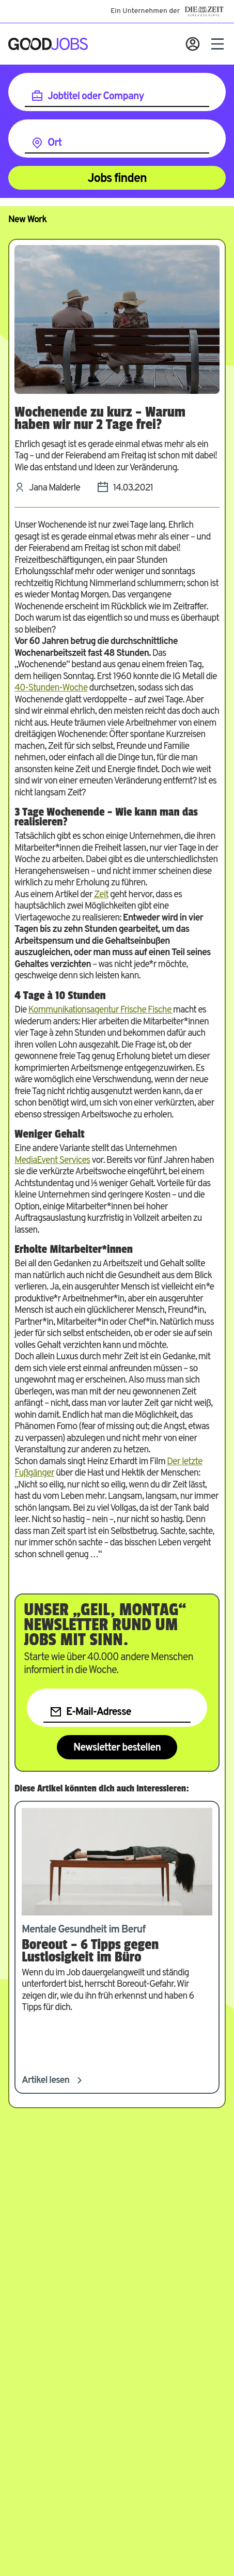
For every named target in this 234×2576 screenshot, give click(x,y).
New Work (27, 220)
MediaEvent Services (52, 1161)
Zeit (101, 895)
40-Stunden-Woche (50, 688)
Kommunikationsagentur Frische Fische (100, 1010)
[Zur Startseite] (48, 44)
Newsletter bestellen (117, 1748)
